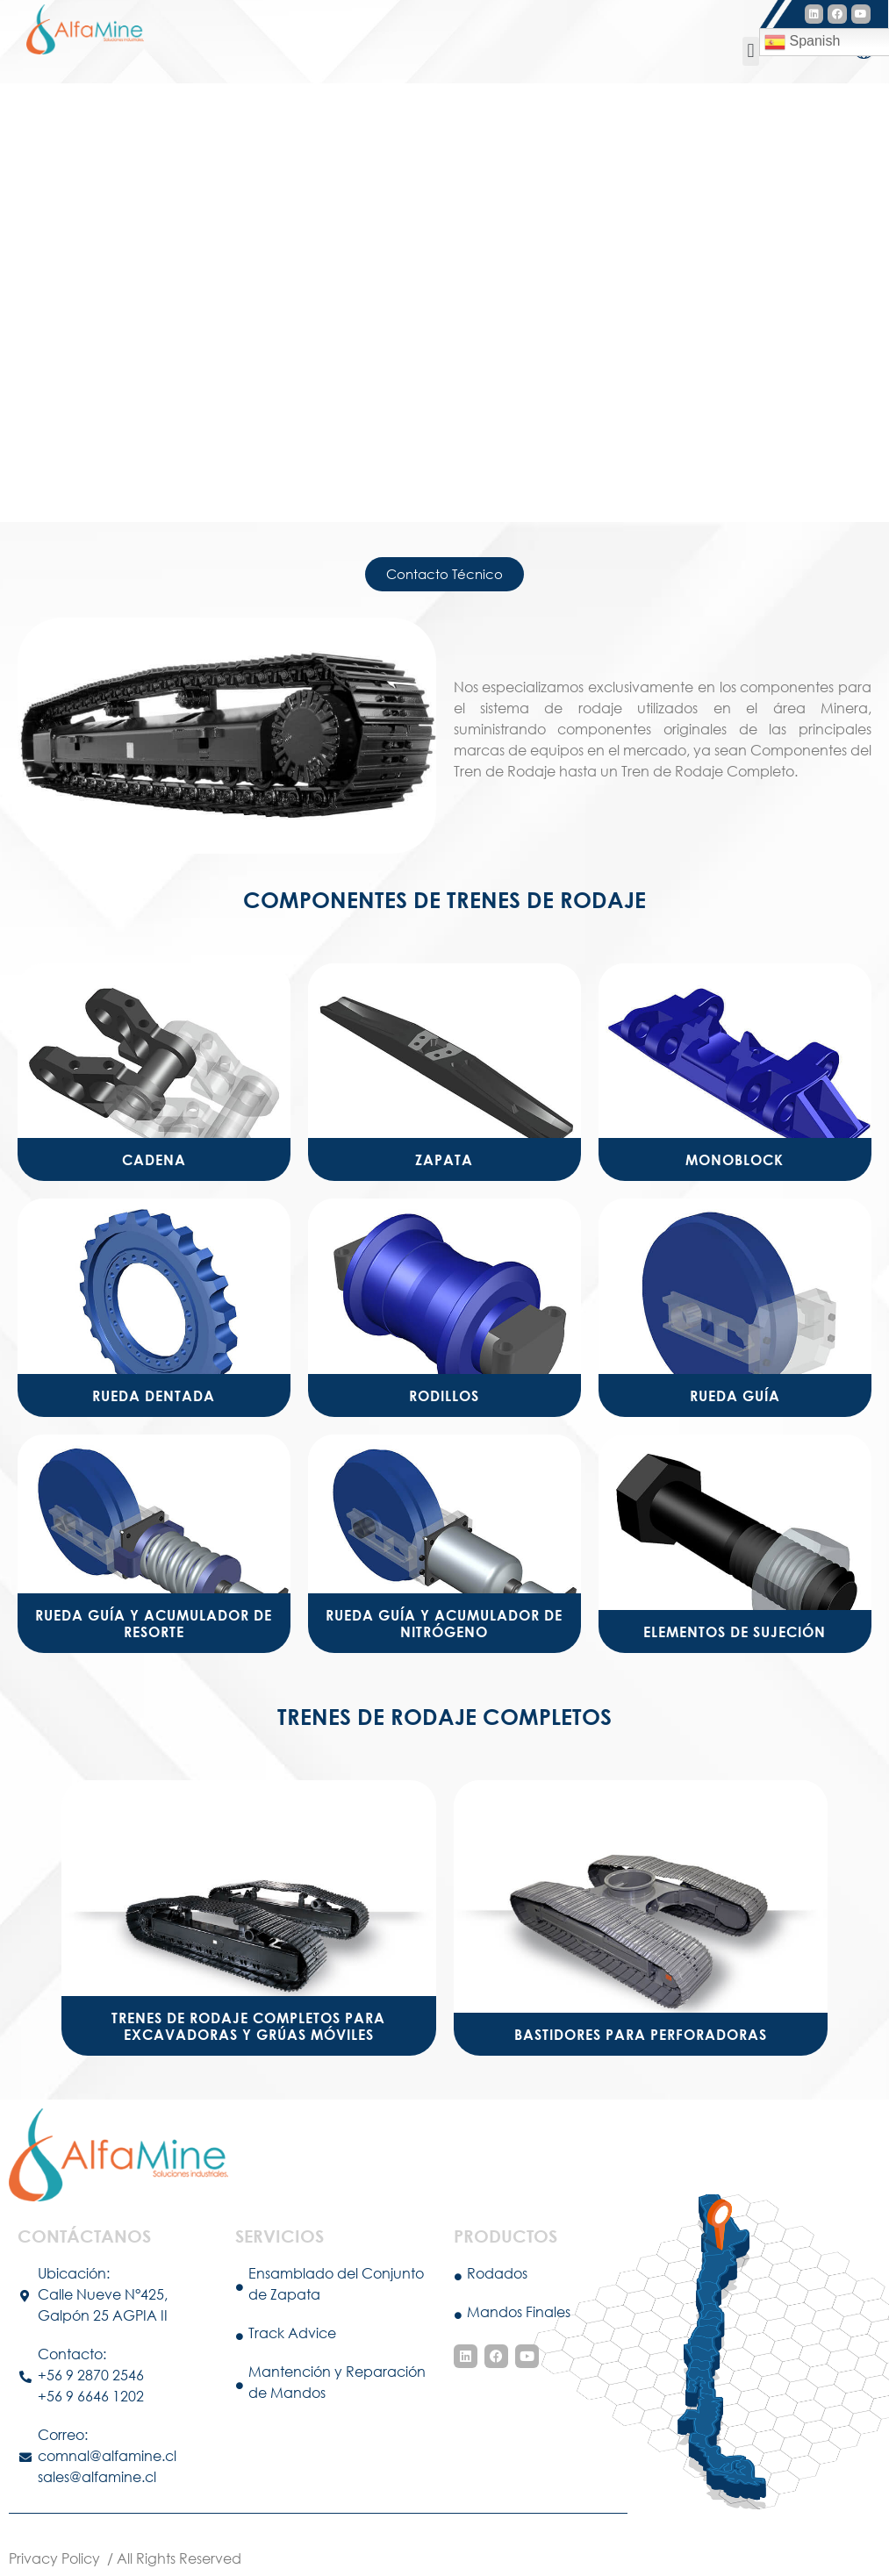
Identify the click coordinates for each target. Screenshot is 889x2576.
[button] (750, 51)
